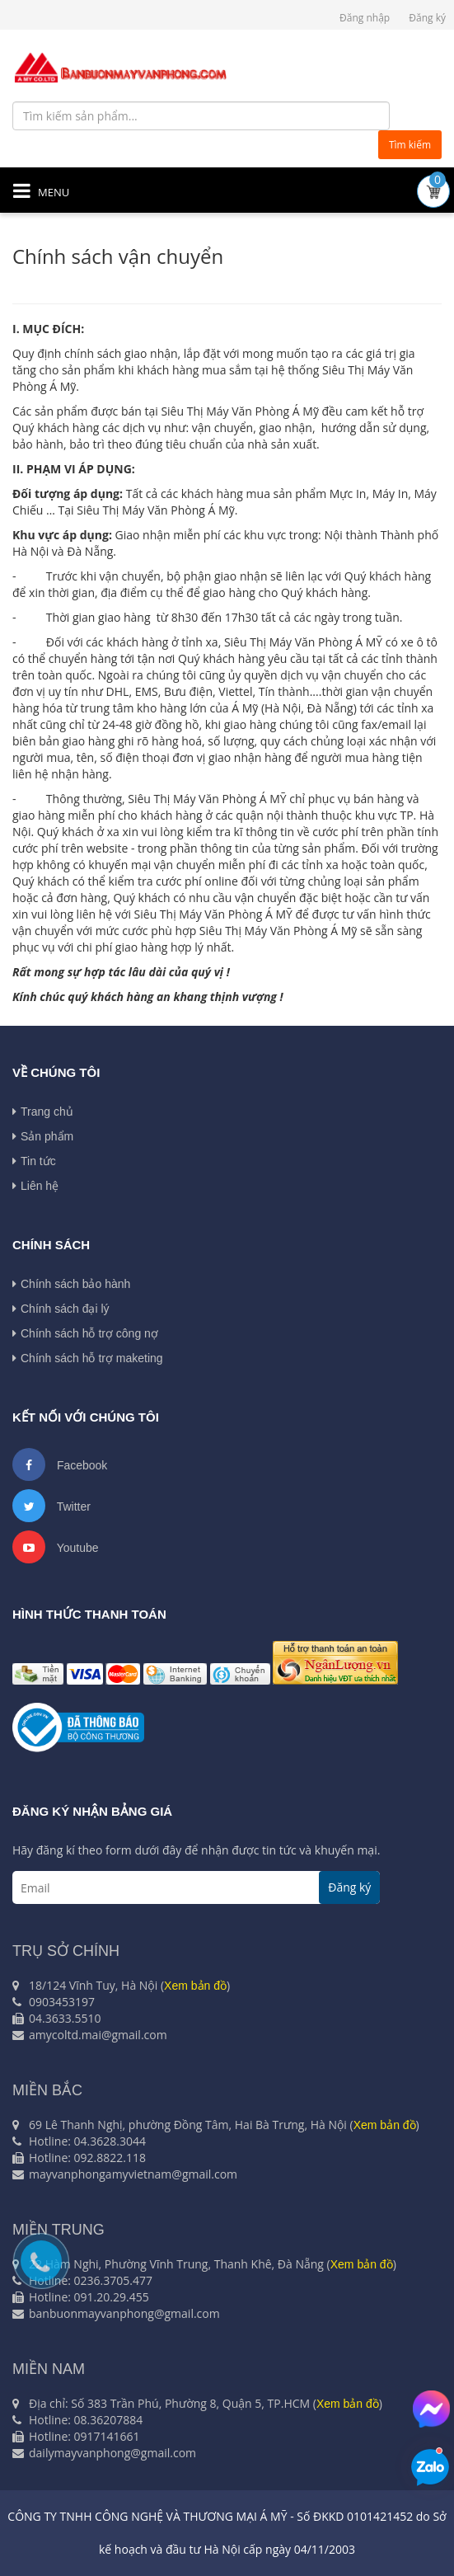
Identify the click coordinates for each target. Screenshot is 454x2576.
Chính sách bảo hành (71, 1284)
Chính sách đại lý (61, 1308)
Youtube (55, 1546)
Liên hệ (35, 1186)
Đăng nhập (364, 18)
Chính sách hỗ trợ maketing (87, 1358)
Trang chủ (42, 1111)
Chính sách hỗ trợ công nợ (85, 1333)
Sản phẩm (42, 1136)
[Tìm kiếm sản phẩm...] (201, 115)
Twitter (51, 1505)
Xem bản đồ (195, 1985)
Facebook (59, 1464)
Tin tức (34, 1161)
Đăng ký (427, 18)
